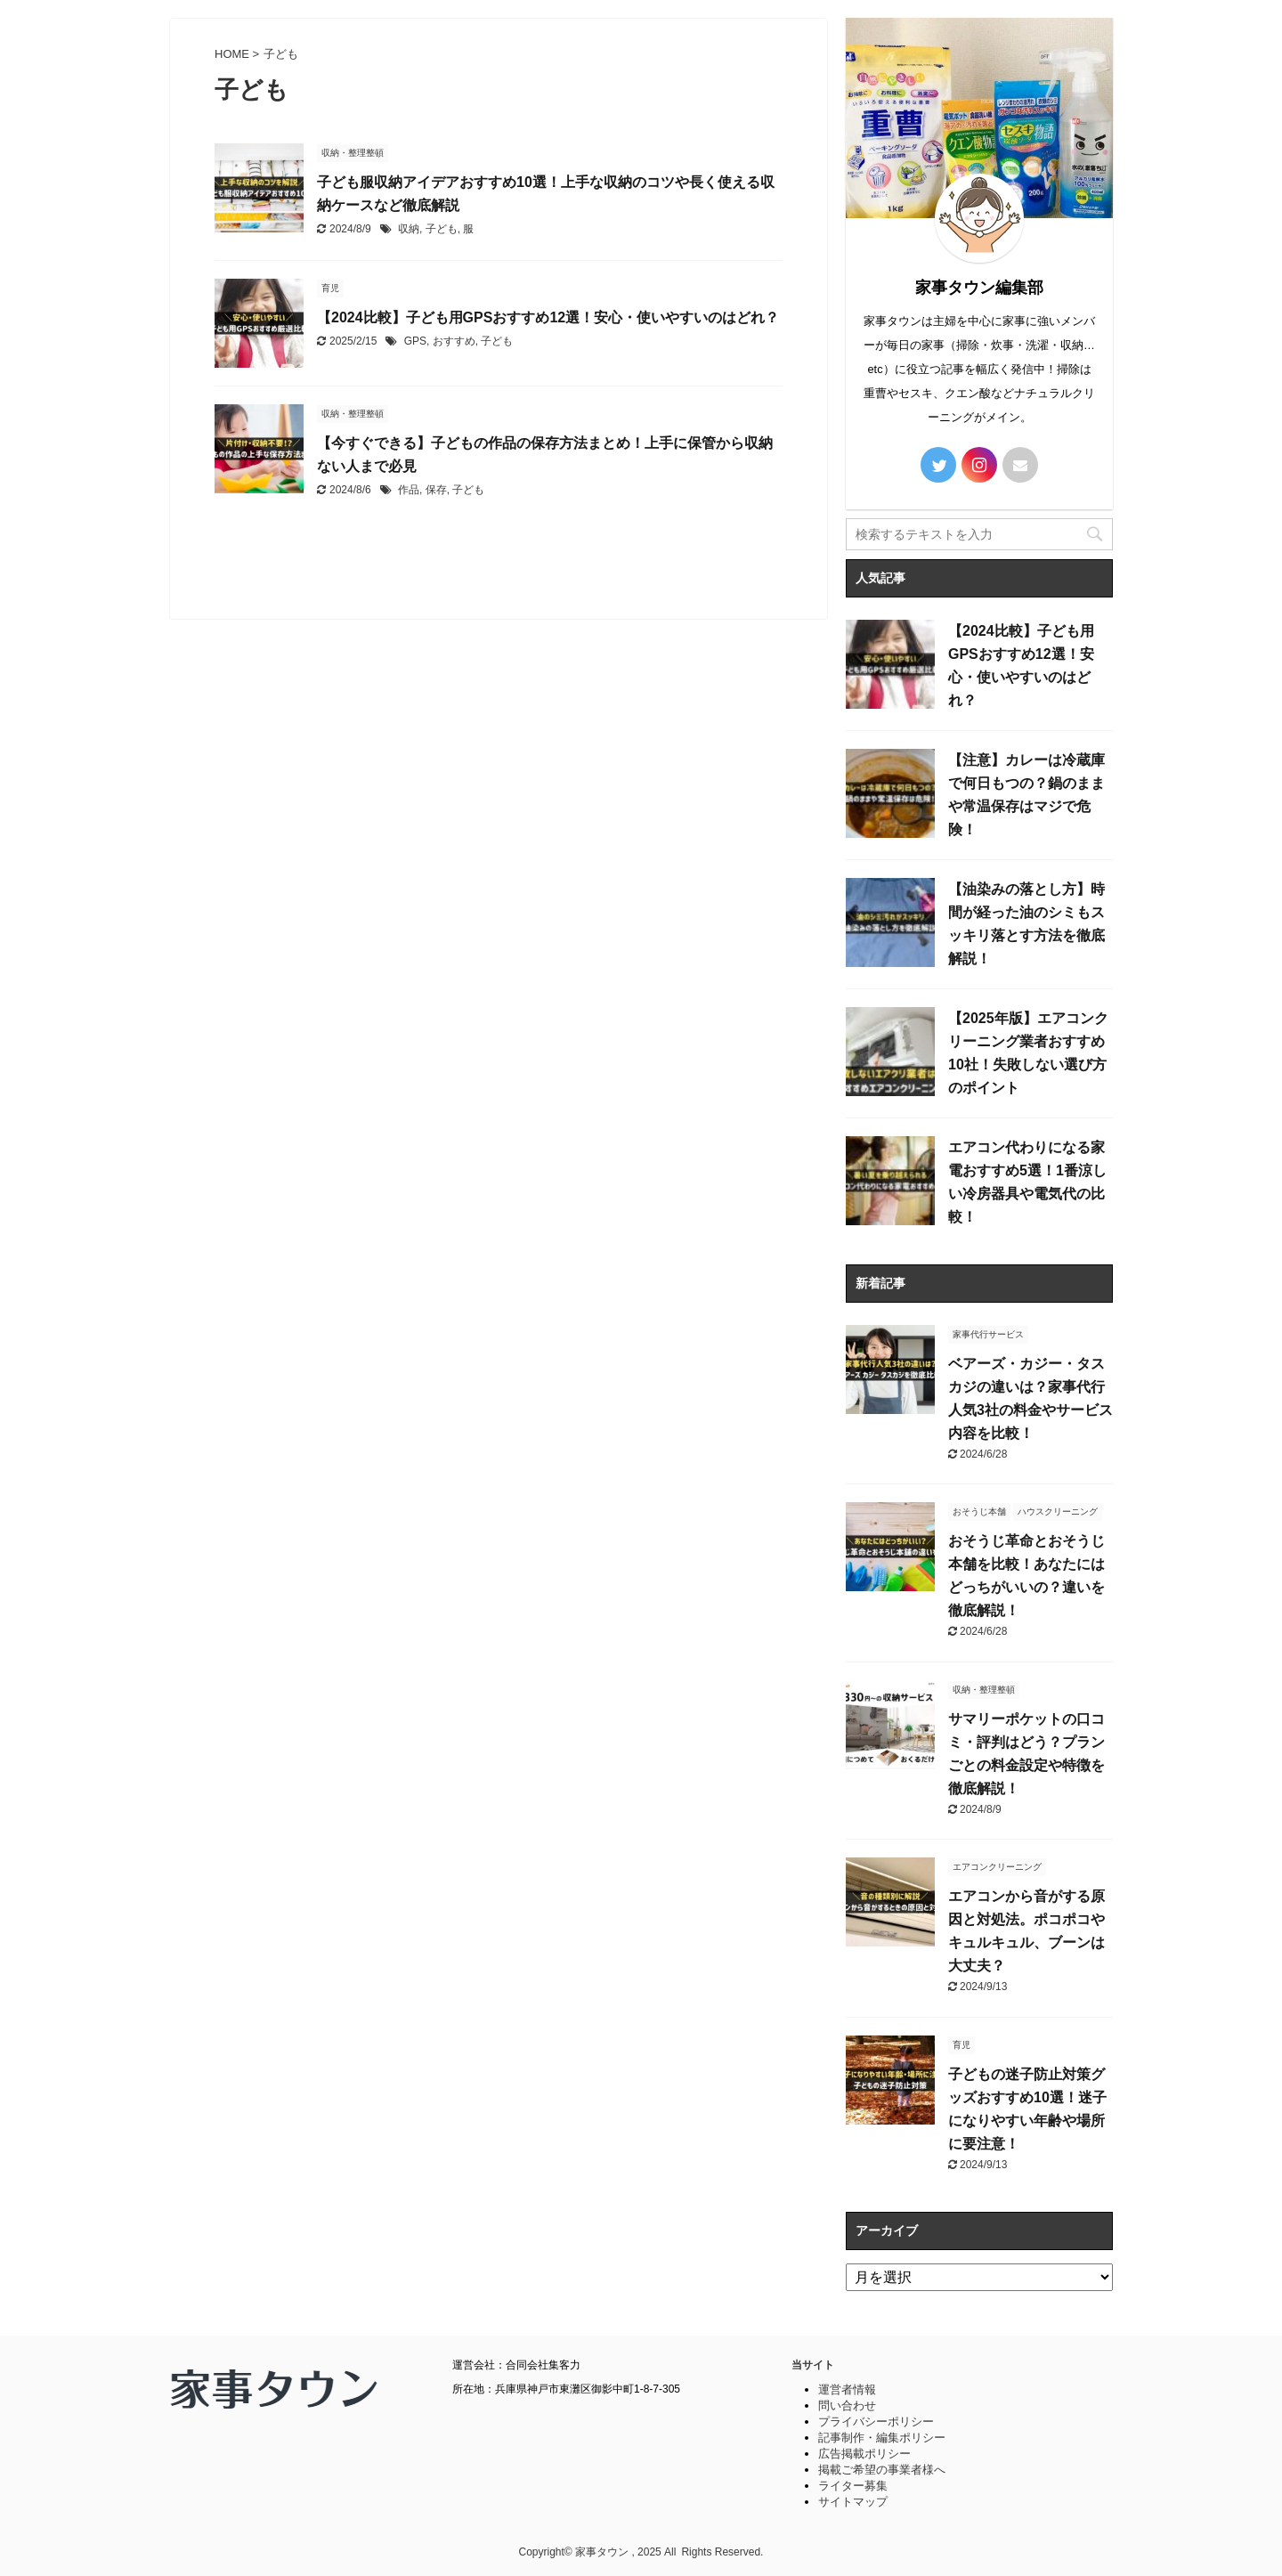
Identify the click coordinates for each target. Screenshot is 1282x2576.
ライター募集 (853, 2485)
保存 (436, 490)
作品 (408, 490)
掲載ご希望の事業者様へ (881, 2469)
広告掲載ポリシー (864, 2453)
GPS (415, 341)
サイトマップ (853, 2501)
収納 (408, 229)
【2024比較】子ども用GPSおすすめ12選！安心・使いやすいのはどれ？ (548, 317)
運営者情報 (847, 2389)
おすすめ (454, 341)
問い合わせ (847, 2405)
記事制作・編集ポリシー (881, 2437)
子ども (442, 229)
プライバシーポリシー (876, 2421)
